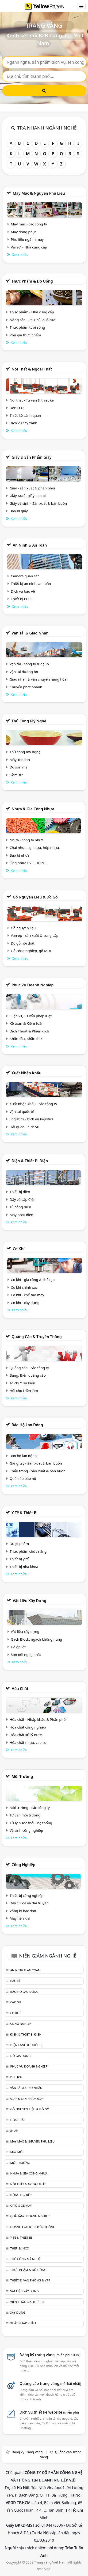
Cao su (15, 2002)
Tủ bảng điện (20, 1207)
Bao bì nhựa (20, 855)
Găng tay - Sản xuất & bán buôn (36, 1463)
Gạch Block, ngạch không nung (36, 1639)
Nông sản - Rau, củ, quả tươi (33, 319)
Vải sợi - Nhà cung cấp (29, 247)
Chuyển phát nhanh (26, 687)
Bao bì (15, 1981)
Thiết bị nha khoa (24, 1566)
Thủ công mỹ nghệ (28, 721)
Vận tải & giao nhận (29, 633)
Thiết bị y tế (19, 1558)
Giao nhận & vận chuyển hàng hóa (38, 679)
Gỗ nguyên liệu (23, 928)
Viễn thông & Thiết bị (27, 2302)
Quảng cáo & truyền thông (36, 1336)
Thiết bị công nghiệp (26, 1895)
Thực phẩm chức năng (28, 1551)
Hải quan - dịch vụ (24, 1126)
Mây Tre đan (20, 759)
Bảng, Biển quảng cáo (28, 1375)
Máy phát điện (21, 1214)
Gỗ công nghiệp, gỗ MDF (31, 950)
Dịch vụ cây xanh (23, 423)
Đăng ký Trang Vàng (27, 2452)
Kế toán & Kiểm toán (26, 1023)
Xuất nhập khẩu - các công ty (33, 1103)
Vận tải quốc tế (22, 1111)
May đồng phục (23, 231)
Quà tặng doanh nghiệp (30, 2216)
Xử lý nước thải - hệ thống (31, 1822)
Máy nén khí (20, 1918)
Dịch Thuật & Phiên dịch (29, 1031)
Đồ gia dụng (20, 2056)
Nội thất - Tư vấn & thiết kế (32, 400)
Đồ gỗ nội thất (22, 943)
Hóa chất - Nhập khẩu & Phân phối (38, 1719)
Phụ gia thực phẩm (25, 335)
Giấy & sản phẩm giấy (31, 457)
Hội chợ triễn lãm (24, 1390)
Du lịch (16, 2077)
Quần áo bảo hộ (23, 1478)
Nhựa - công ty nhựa (27, 840)
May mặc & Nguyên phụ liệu (39, 193)
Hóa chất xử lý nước (26, 1734)
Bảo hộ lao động (27, 1424)
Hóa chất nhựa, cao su (28, 1742)
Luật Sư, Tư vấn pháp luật (31, 1015)
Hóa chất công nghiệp (28, 1727)
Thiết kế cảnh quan (25, 415)
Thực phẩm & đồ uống (32, 281)
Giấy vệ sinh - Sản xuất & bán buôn (38, 503)
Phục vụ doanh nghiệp (32, 985)
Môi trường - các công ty (30, 1807)
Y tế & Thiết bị (24, 1512)
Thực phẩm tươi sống (27, 327)
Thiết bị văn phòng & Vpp (30, 2280)
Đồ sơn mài (19, 767)
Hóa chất (19, 1688)
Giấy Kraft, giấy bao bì (28, 495)
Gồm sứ (16, 774)
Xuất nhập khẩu (26, 1072)
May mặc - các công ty (29, 224)
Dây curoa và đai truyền (29, 1903)
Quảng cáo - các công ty (29, 1367)
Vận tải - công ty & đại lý (29, 664)
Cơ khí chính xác (24, 1287)
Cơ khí (18, 1248)
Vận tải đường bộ (24, 671)
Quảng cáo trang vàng (50, 2383)
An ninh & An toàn (30, 545)
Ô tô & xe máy (21, 2205)
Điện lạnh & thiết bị (26, 2045)
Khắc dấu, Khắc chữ (26, 1038)
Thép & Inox (19, 2248)
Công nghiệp (23, 1864)
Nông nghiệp (20, 2195)
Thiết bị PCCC (22, 598)
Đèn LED (17, 407)
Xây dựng (17, 2312)
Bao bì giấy (19, 510)
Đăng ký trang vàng (49, 2354)
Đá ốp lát (18, 1646)
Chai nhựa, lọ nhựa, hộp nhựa (34, 847)
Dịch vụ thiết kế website (49, 2412)
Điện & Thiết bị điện (29, 1160)
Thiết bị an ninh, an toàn (31, 583)
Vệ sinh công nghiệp (26, 1830)
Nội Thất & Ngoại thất (31, 369)
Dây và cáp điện (22, 1199)
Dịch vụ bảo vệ (23, 591)
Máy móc (17, 2152)
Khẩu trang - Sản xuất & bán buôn (37, 1471)
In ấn (14, 2130)
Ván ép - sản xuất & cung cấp (34, 935)
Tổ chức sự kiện (22, 1383)
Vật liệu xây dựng (29, 1600)
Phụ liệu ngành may (27, 239)
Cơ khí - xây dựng (25, 1302)
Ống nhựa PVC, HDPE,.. (29, 862)
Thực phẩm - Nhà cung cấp (32, 312)
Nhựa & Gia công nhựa (32, 808)
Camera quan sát (25, 576)
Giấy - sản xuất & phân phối (32, 488)
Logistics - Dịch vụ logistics (31, 1119)
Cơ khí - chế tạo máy (27, 1294)
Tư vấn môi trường (25, 1815)
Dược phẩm (19, 1543)
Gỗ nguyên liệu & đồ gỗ (35, 897)
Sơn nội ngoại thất (26, 1654)
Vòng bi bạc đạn (23, 1910)
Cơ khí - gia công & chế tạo (33, 1279)
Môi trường (22, 1776)
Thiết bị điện (20, 1191)
